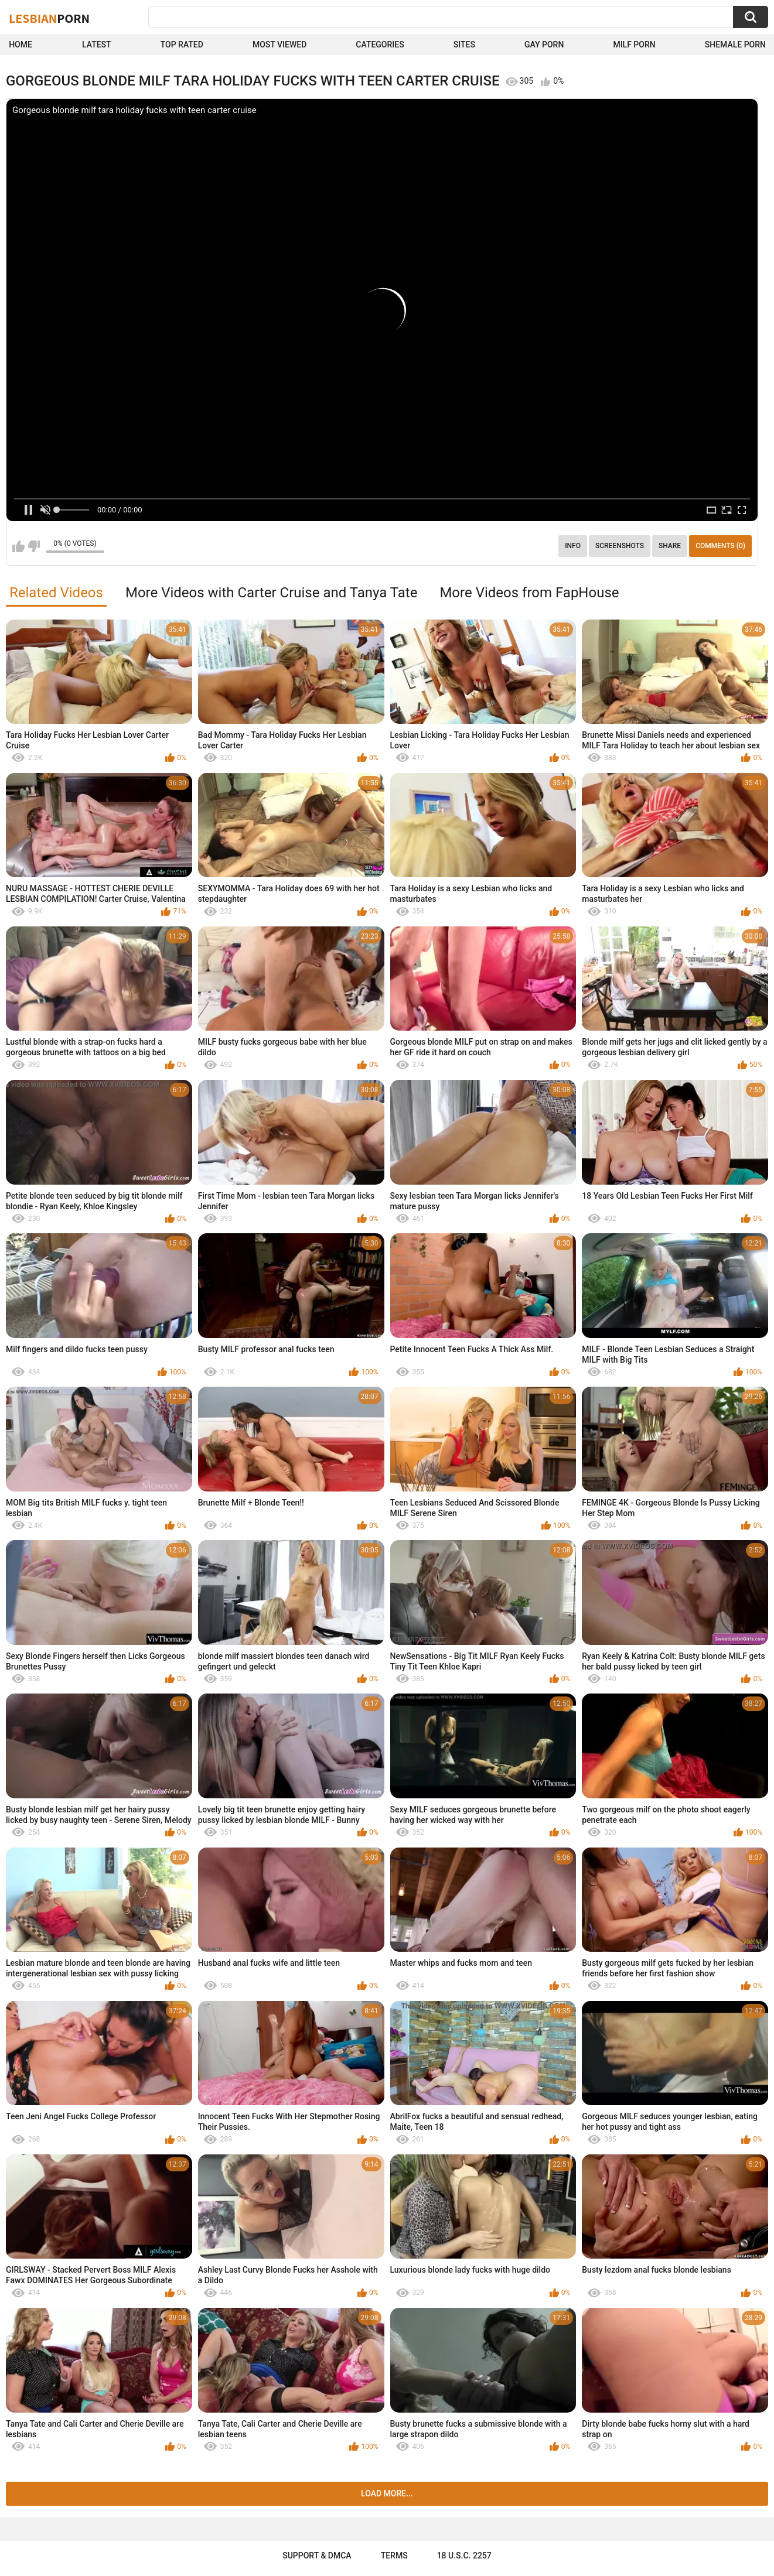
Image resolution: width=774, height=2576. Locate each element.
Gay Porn (544, 44)
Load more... (387, 2493)
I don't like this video (34, 546)
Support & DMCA (316, 2555)
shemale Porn (735, 44)
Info (573, 546)
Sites (464, 44)
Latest (96, 44)
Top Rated (182, 44)
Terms (394, 2555)
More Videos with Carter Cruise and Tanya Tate (271, 592)
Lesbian (49, 18)
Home (20, 44)
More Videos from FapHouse (529, 592)
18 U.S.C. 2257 (464, 2555)
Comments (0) (720, 546)
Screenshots (619, 546)
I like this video (18, 546)
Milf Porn (634, 44)
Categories (380, 44)
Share (670, 546)
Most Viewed (279, 44)
